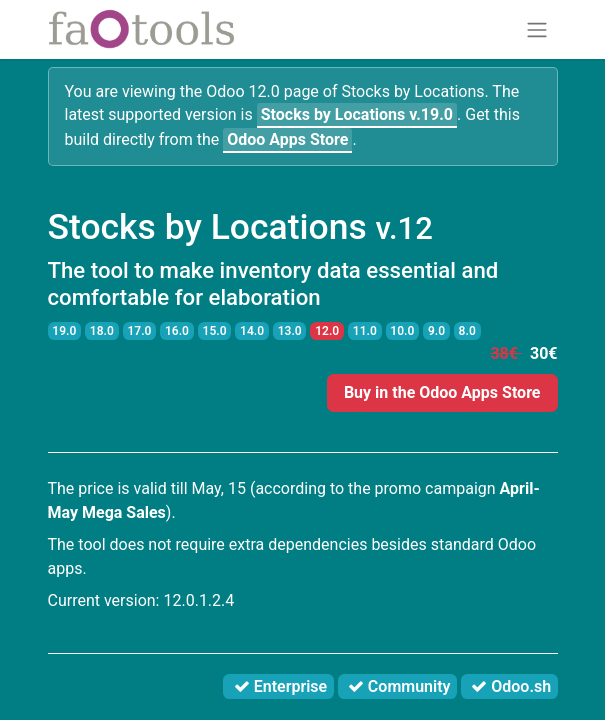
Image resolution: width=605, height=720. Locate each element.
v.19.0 (357, 114)
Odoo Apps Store (287, 139)
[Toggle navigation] (537, 29)
